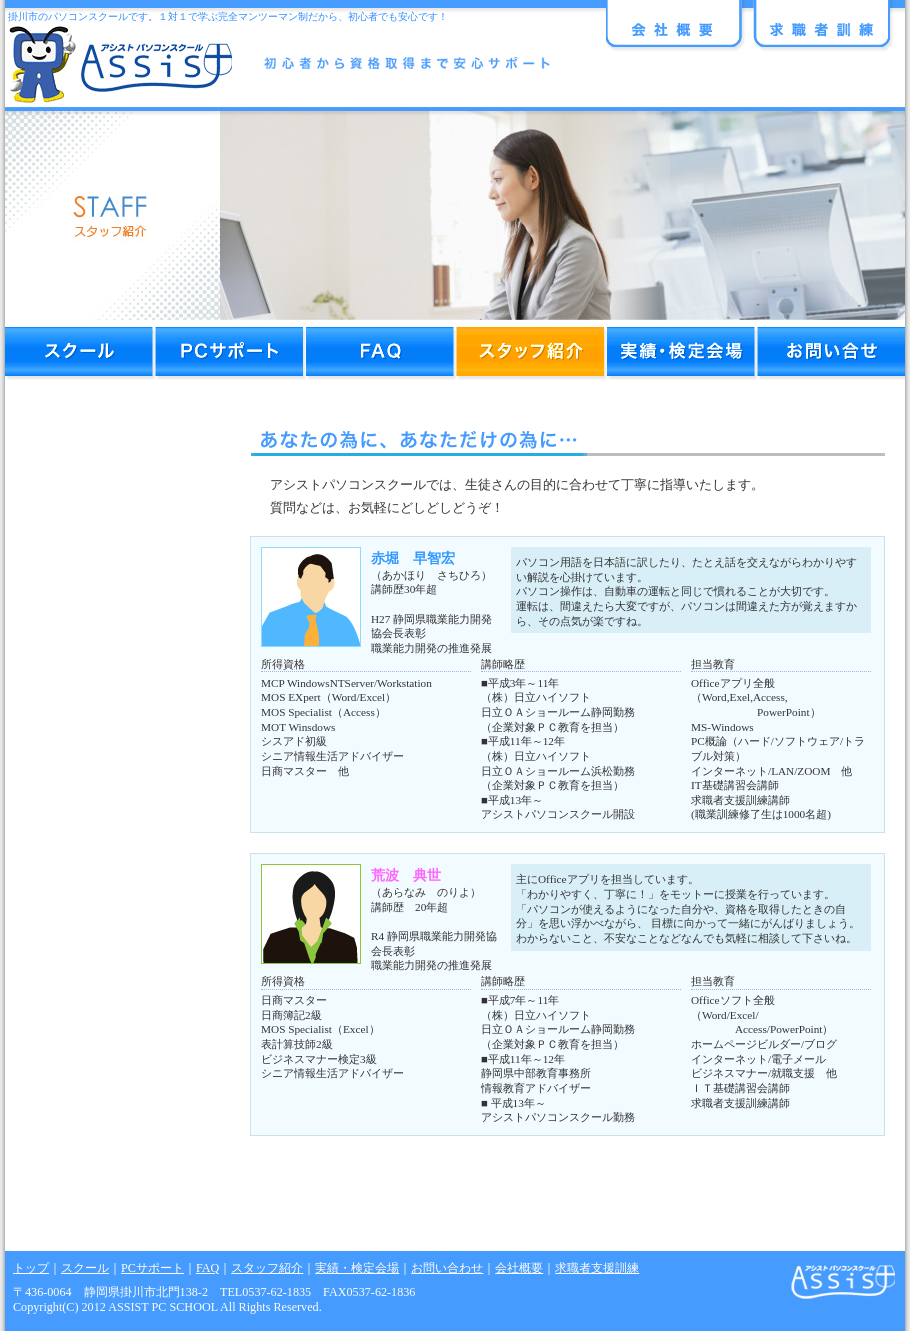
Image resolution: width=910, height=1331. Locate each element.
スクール (85, 1268)
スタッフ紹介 (267, 1268)
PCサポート (152, 1268)
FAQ (207, 1268)
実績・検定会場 (357, 1268)
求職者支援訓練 (597, 1268)
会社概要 (519, 1268)
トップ (31, 1268)
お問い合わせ (447, 1268)
